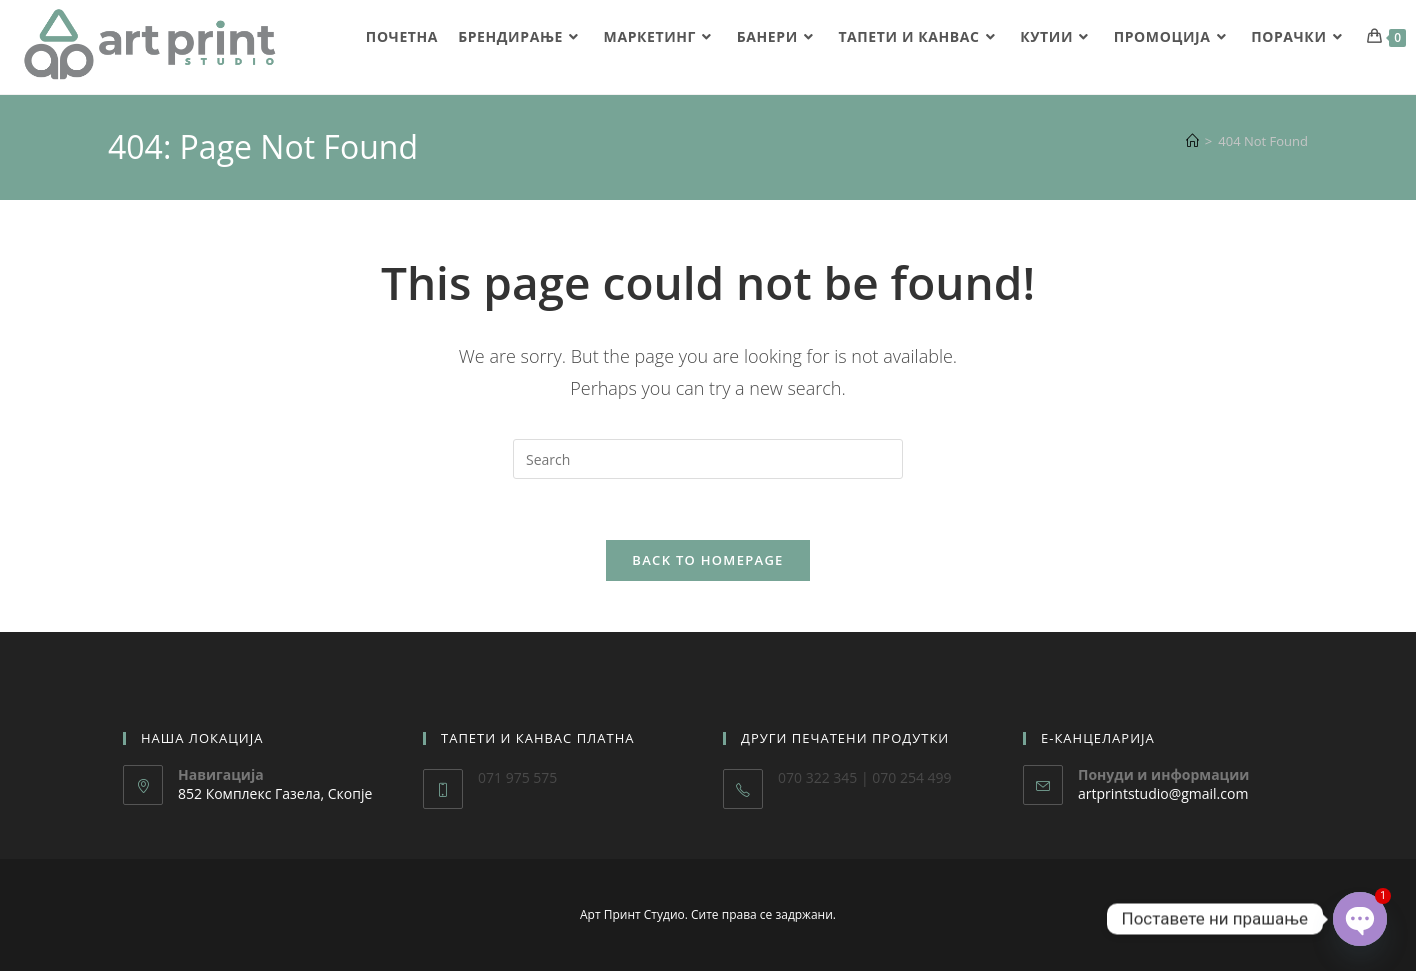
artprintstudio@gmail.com (1163, 793)
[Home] (1192, 141)
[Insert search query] (708, 459)
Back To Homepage (707, 560)
